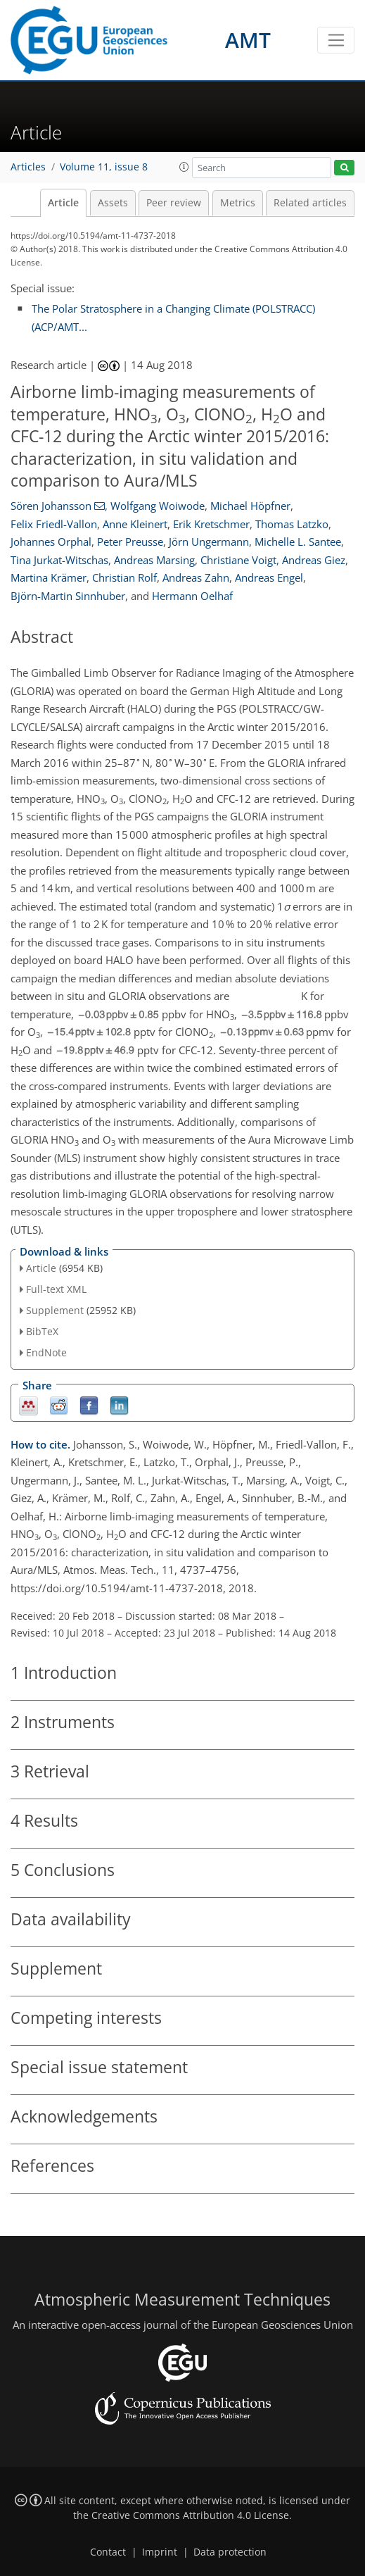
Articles (28, 167)
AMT (248, 39)
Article (63, 202)
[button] (184, 167)
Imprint (159, 2552)
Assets (113, 202)
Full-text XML (56, 1289)
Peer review (173, 202)
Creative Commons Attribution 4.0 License (190, 2515)
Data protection (230, 2552)
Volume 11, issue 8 (104, 167)
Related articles (310, 202)
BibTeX (42, 1331)
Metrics (237, 202)
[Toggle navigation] (335, 40)
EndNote (46, 1352)
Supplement (55, 1310)
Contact (108, 2552)
